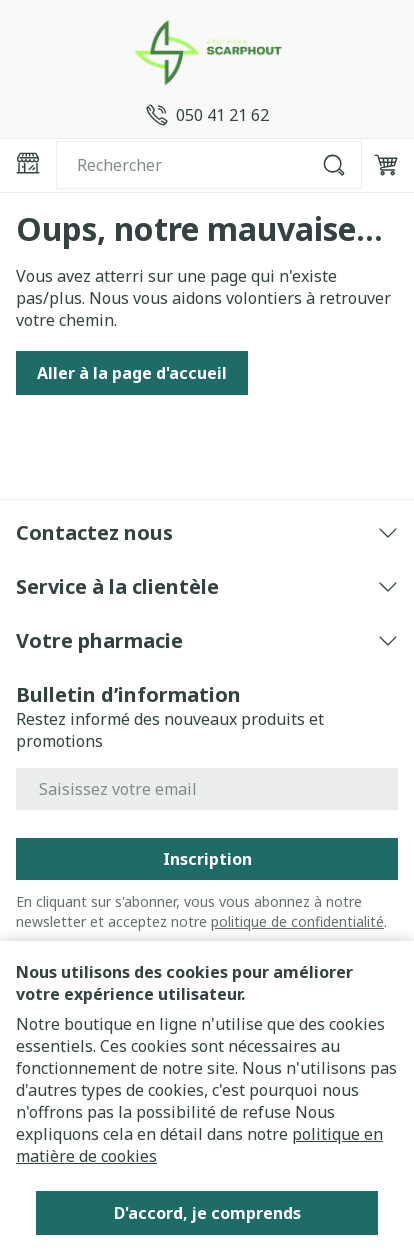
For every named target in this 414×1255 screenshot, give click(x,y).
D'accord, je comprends (207, 1213)
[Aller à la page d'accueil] (207, 52)
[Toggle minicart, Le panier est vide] (386, 165)
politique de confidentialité (297, 921)
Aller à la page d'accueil (132, 373)
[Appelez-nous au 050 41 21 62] (207, 115)
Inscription (207, 859)
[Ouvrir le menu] (28, 163)
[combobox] (209, 165)
